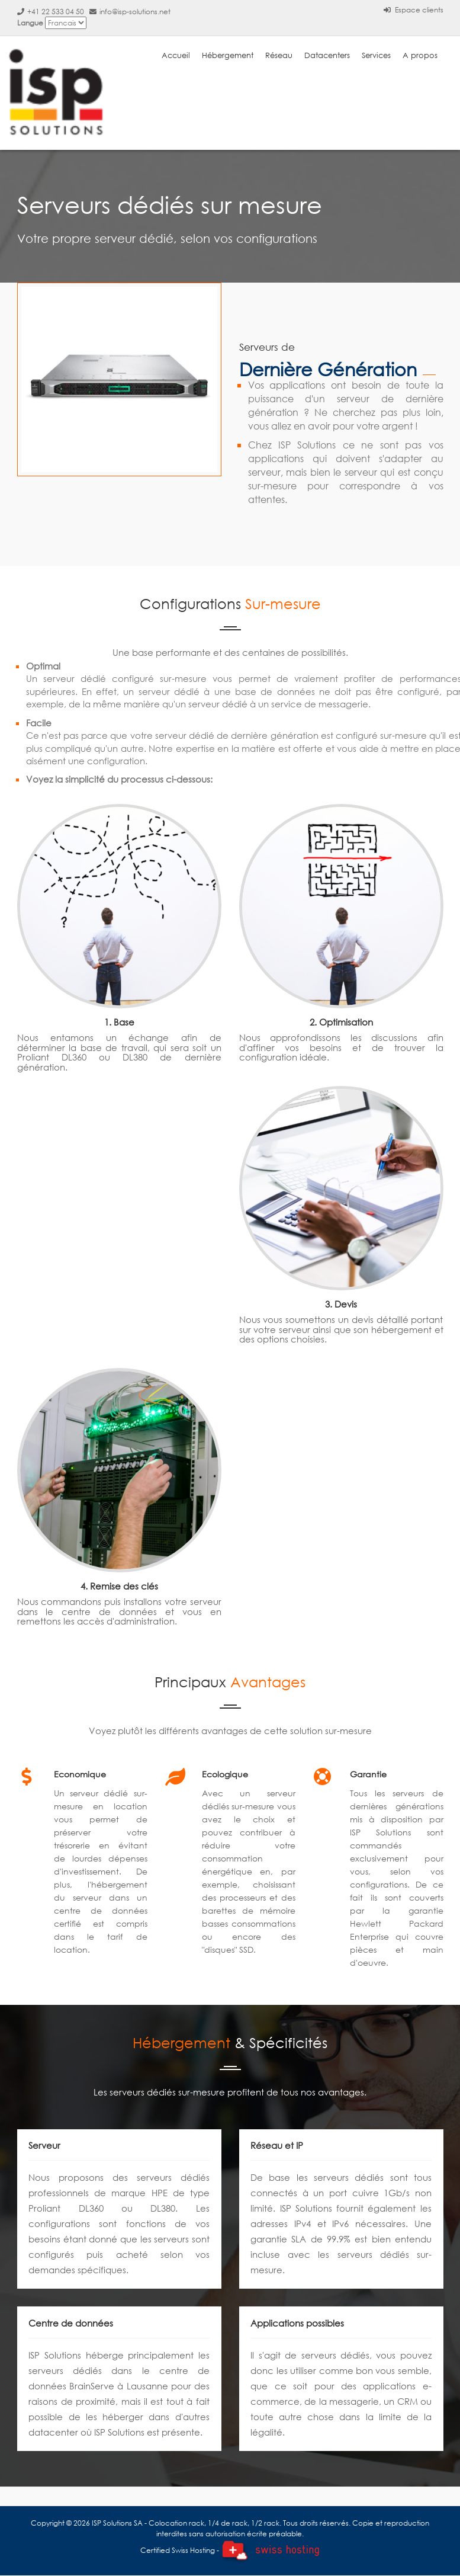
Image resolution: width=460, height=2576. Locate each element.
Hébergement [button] (227, 55)
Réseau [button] (278, 55)
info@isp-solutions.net (130, 12)
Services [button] (376, 55)
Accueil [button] (176, 55)
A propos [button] (420, 55)
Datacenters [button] (327, 55)
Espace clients (413, 10)
